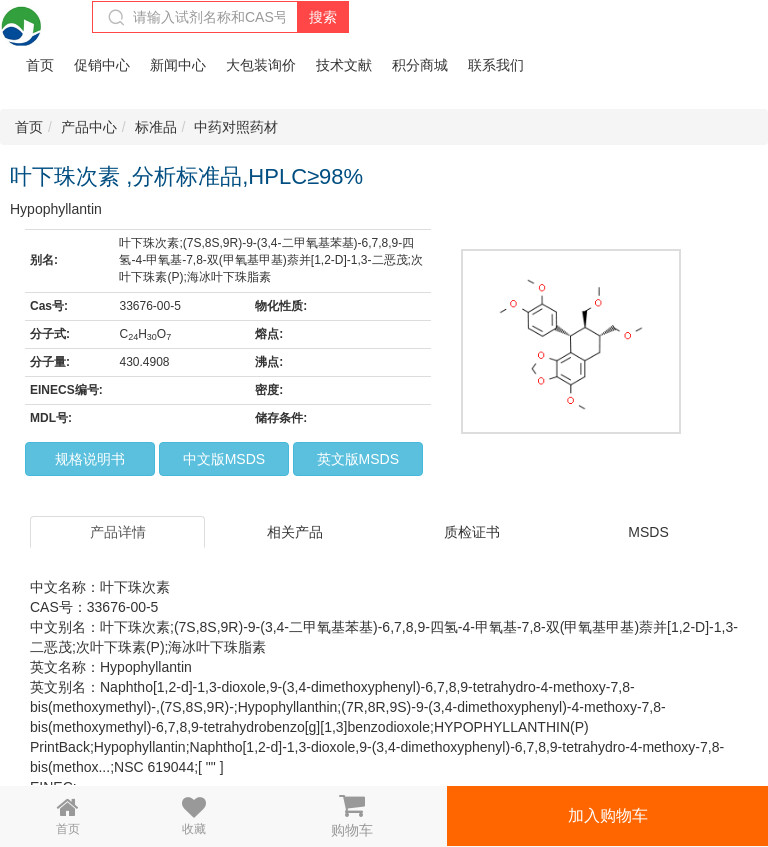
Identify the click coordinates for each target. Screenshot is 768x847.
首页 (40, 65)
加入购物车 (608, 815)
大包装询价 (261, 65)
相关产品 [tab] (295, 532)
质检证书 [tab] (472, 532)
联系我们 (496, 65)
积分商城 (420, 65)
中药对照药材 (236, 127)
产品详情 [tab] (118, 532)
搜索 (323, 17)
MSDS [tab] (648, 532)
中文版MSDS (224, 459)
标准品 (156, 127)
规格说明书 (90, 459)
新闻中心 (178, 65)
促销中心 (102, 65)
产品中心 (89, 127)
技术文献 (344, 65)
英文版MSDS (358, 459)
